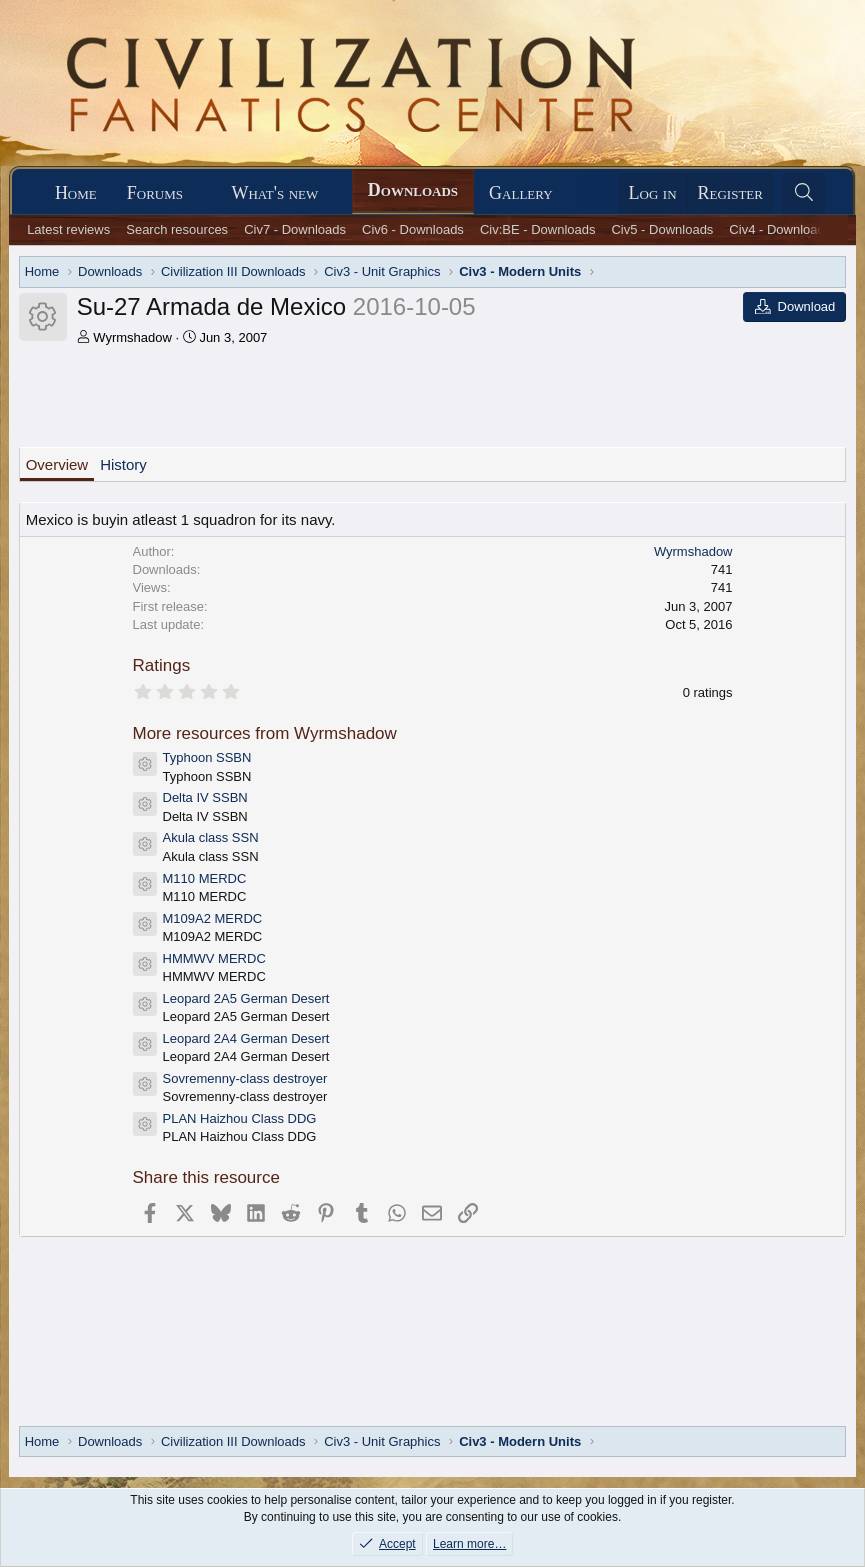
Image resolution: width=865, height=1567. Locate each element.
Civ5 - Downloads (662, 229)
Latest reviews (68, 229)
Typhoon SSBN (207, 757)
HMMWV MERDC (214, 958)
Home (76, 193)
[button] (201, 193)
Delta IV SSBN (205, 797)
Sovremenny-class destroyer (245, 1078)
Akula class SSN (211, 837)
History (123, 464)
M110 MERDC (205, 878)
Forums (155, 193)
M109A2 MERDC (213, 918)
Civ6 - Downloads (413, 229)
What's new (274, 193)
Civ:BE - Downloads (538, 229)
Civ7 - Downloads (295, 229)
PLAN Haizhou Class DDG (240, 1118)
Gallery (521, 193)
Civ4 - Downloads (780, 229)
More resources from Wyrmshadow (265, 733)
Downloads (413, 190)
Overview (57, 464)
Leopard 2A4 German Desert (246, 1038)
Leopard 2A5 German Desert (246, 998)
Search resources (177, 229)
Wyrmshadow (132, 337)
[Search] (803, 193)
